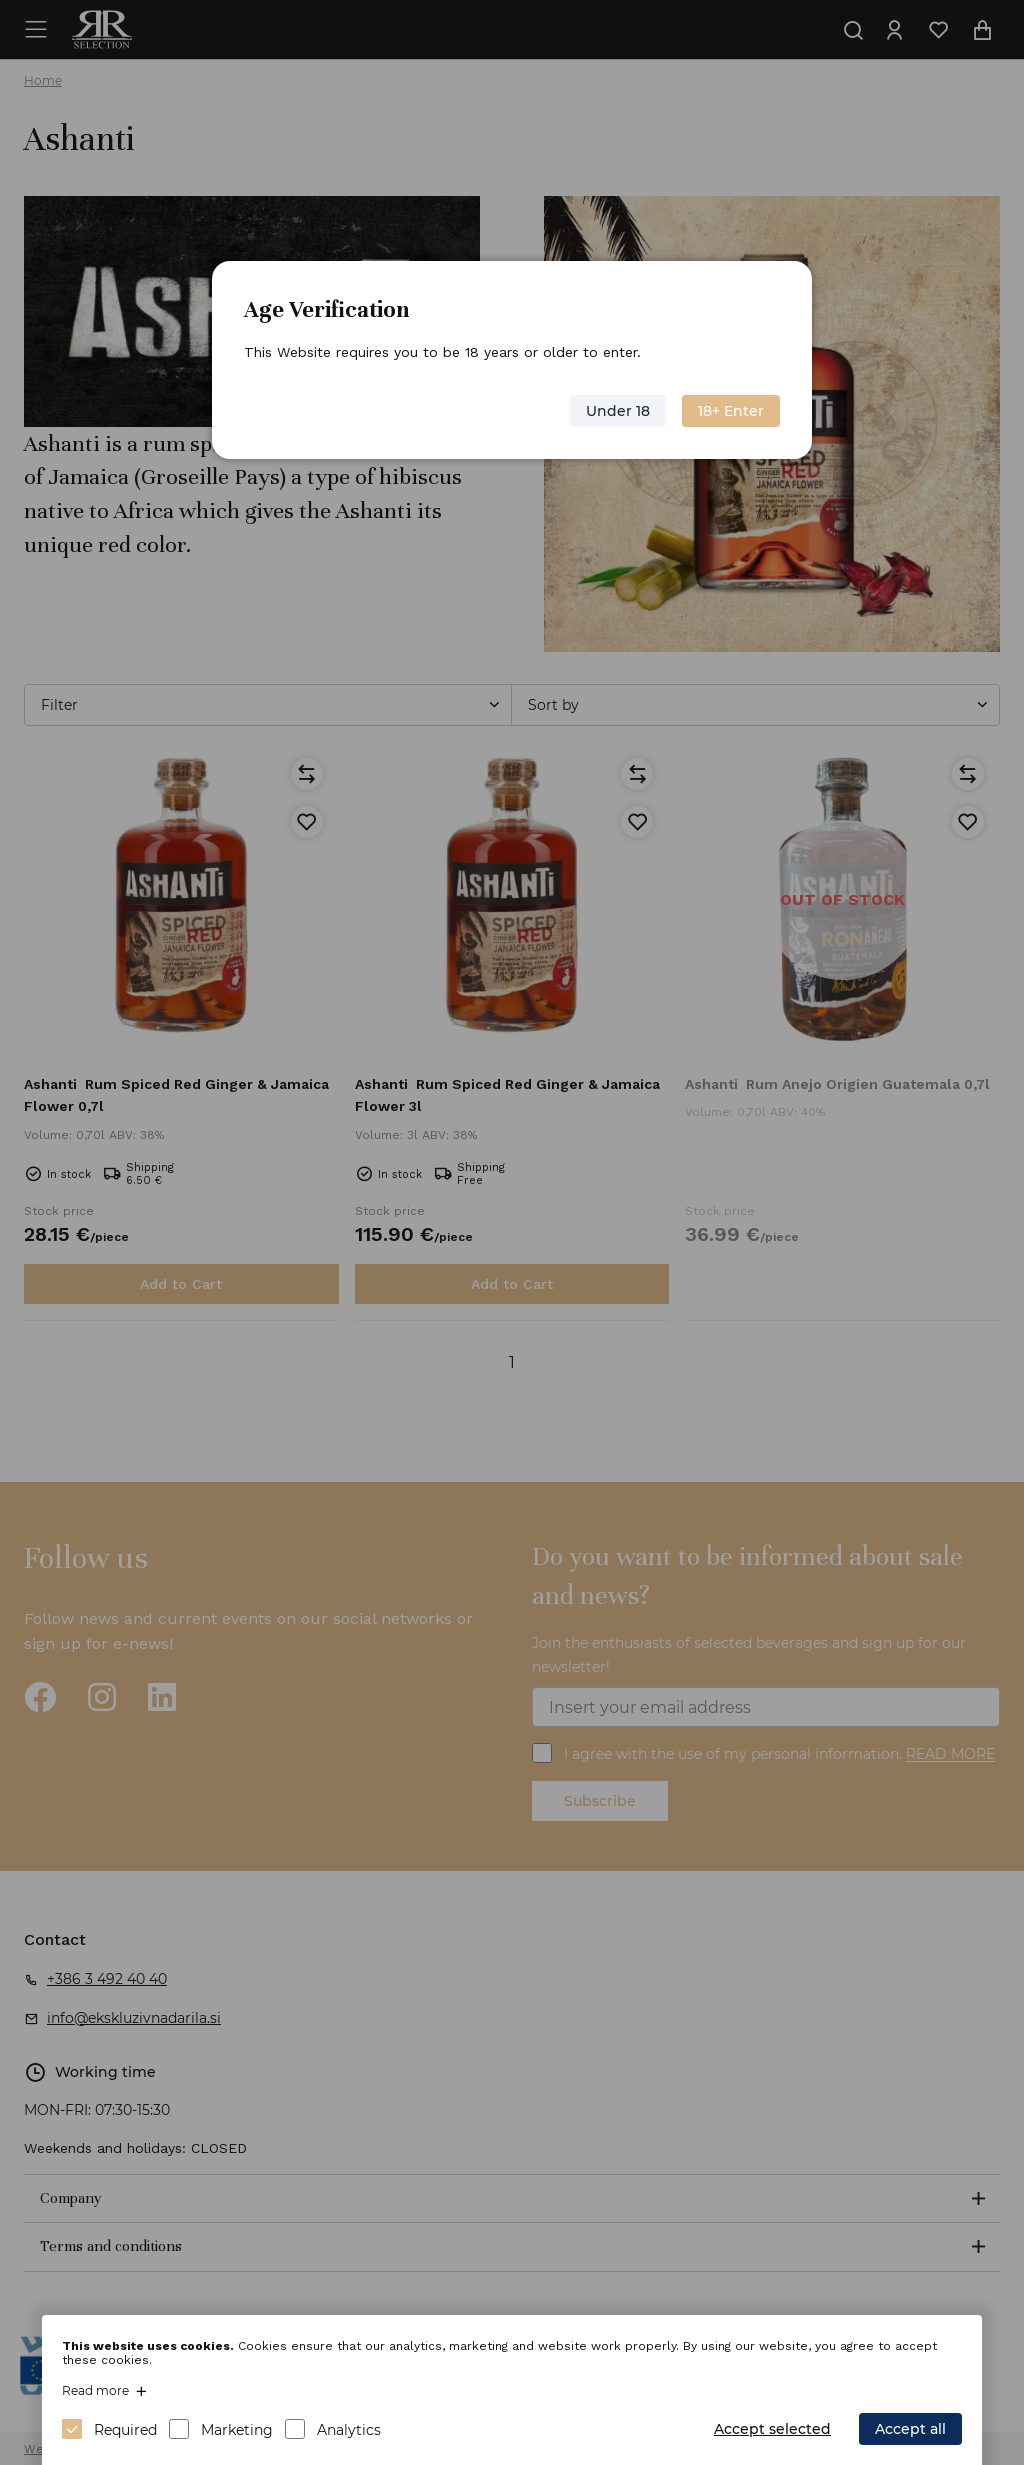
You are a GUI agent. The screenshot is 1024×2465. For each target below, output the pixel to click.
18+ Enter (731, 411)
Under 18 (618, 411)
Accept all (910, 2429)
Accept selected (772, 2429)
